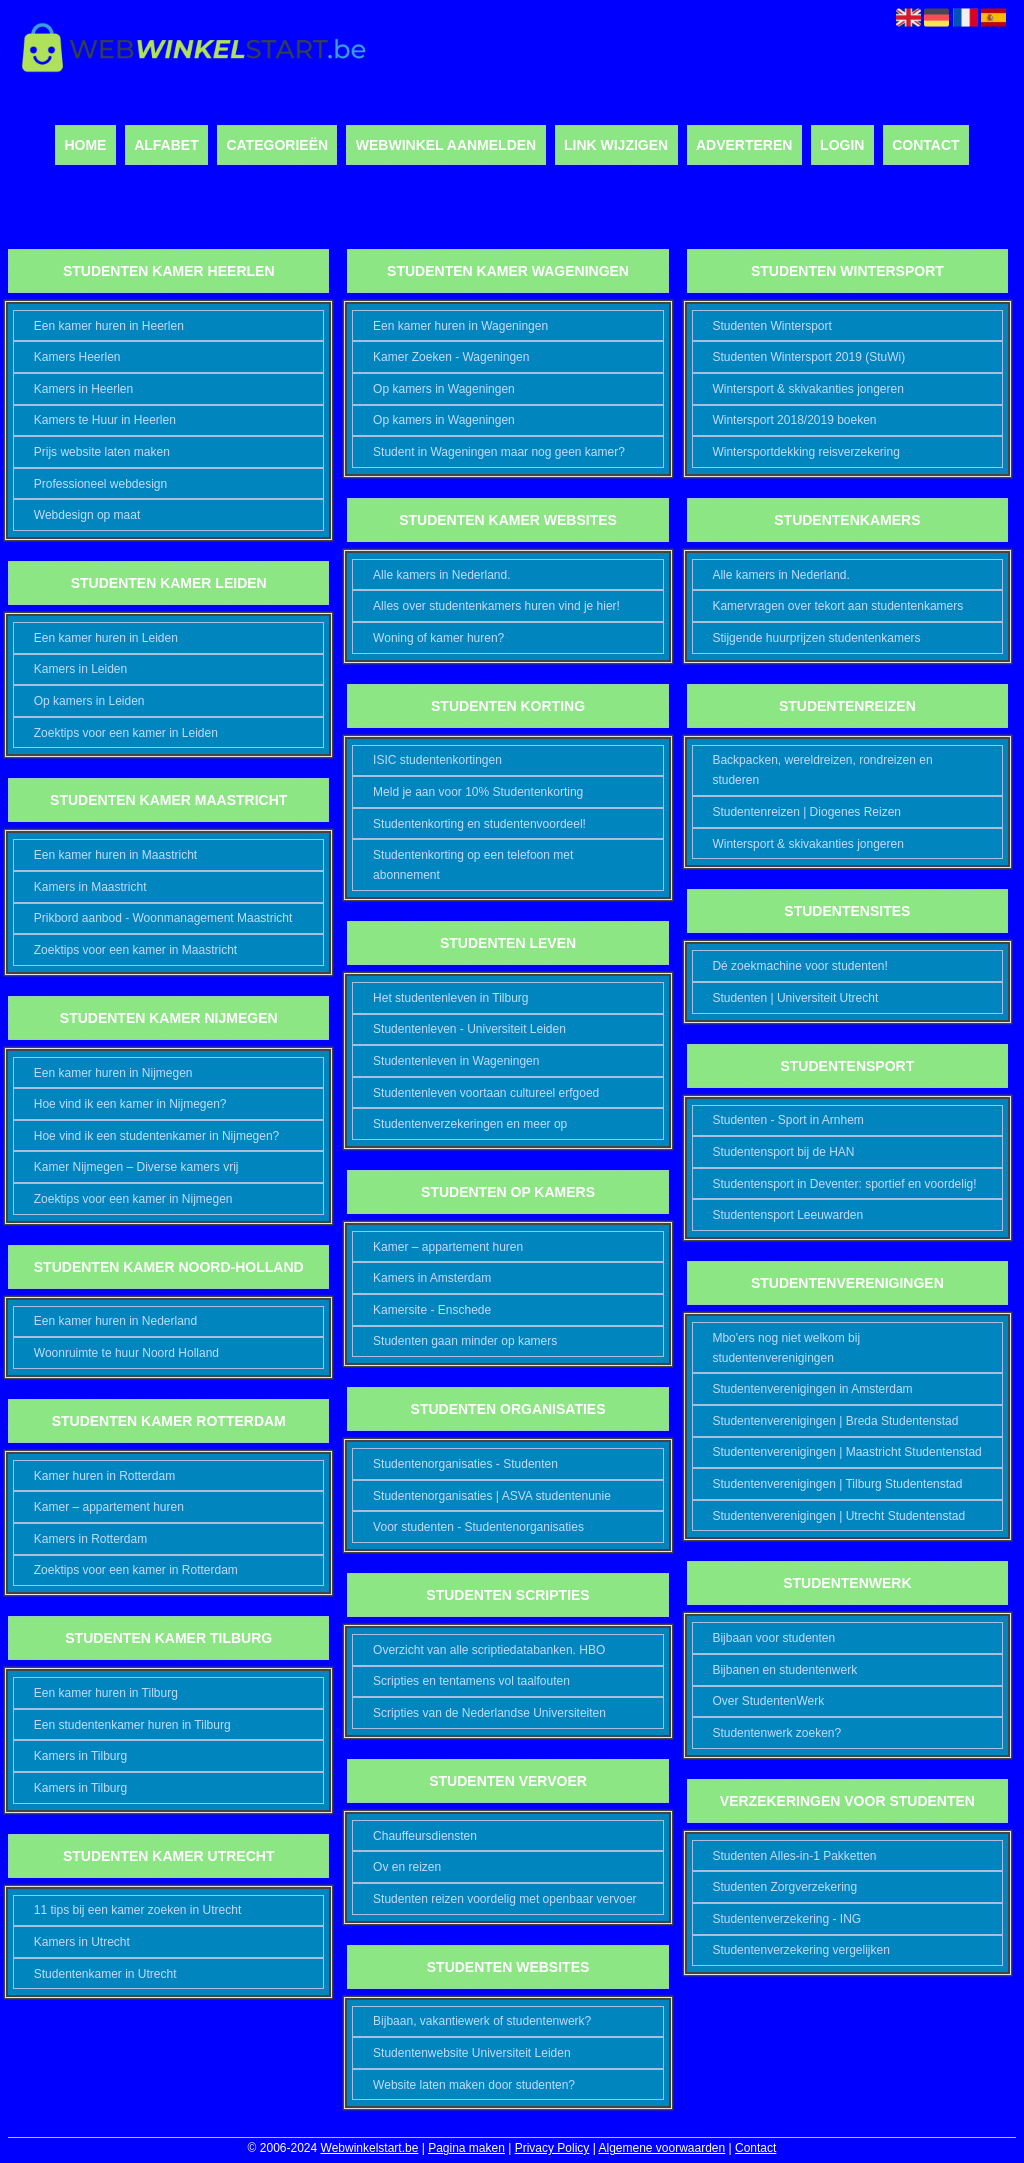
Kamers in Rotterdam (90, 1539)
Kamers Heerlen (77, 357)
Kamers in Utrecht (82, 1942)
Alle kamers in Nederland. (441, 575)
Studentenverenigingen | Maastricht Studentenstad (846, 1452)
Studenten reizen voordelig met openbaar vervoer (505, 1899)
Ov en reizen (407, 1867)
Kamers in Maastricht (90, 887)
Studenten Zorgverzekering (784, 1887)
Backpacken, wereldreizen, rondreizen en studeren (822, 770)
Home (85, 145)
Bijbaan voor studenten (773, 1638)
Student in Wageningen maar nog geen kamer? (499, 452)
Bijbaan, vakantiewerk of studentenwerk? (482, 2021)
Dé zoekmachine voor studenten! (799, 966)
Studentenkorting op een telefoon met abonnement (473, 865)
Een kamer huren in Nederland (115, 1321)
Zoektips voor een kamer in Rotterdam (136, 1570)
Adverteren (744, 145)
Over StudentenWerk (768, 1701)
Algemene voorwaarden (661, 2148)
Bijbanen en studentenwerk (784, 1670)
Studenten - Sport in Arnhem (787, 1120)
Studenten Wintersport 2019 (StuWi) (808, 357)
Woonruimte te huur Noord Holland (126, 1353)
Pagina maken (466, 2148)
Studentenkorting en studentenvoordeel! (479, 824)
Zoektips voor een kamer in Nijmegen (133, 1199)
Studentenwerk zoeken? (776, 1733)
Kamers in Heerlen (83, 389)
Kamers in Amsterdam (432, 1278)
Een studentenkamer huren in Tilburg (132, 1725)
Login (842, 145)
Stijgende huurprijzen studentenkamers (816, 638)
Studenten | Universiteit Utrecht (795, 998)
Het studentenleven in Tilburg (450, 998)
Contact (925, 145)
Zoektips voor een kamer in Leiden (126, 733)
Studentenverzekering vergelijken (800, 1950)
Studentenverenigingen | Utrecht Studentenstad (838, 1516)
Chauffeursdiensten (425, 1836)
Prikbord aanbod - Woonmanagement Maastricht (163, 918)
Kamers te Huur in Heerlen (105, 420)
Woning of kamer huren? (438, 638)
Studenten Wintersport (771, 326)
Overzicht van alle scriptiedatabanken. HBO (489, 1650)
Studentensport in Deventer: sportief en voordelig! (844, 1184)
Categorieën (277, 145)
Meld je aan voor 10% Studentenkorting (478, 792)
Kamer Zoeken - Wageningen (451, 357)
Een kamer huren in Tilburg (106, 1693)
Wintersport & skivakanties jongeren (807, 389)
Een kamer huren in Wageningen (460, 326)
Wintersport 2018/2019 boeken (794, 420)
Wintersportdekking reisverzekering (805, 452)
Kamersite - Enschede (432, 1310)
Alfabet (166, 145)
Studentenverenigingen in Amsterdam (812, 1389)
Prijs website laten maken (102, 452)
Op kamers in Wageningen (444, 389)
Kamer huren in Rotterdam (104, 1476)
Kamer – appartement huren (109, 1507)
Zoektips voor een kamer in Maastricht (135, 950)
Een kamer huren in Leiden (106, 638)
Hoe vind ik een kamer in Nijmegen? (130, 1104)
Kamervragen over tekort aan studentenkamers (837, 606)
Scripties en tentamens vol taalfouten (471, 1681)
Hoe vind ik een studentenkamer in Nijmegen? (156, 1136)
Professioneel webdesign (100, 484)
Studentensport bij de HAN (783, 1152)
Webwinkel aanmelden (446, 145)
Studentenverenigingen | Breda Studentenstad (835, 1421)
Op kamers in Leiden (89, 701)
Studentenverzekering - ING (786, 1919)
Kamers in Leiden (80, 669)
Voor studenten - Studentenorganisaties (478, 1527)
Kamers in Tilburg (80, 1756)
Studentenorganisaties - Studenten (465, 1464)
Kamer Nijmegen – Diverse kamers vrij (136, 1167)
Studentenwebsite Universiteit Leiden (471, 2053)
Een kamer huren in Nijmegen (113, 1073)
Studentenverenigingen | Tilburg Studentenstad (837, 1484)
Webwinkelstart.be (370, 2148)
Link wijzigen (616, 145)
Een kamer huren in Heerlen (109, 326)
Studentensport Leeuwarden (787, 1215)
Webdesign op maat (87, 515)
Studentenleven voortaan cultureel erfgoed (486, 1093)
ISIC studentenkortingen (437, 760)
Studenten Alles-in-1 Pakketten (794, 1856)
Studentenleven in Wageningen (456, 1061)
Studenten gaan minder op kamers (465, 1341)
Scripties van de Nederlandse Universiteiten (489, 1713)
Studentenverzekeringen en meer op (470, 1124)
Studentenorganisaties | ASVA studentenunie (492, 1496)
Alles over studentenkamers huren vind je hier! (496, 606)
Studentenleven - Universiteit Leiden (469, 1029)
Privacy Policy (552, 2148)
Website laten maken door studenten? (474, 2085)
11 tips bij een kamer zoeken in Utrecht (137, 1910)
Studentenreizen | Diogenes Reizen (806, 812)
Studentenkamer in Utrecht (105, 1974)
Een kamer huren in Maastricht (115, 855)
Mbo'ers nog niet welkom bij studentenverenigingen (786, 1348)
